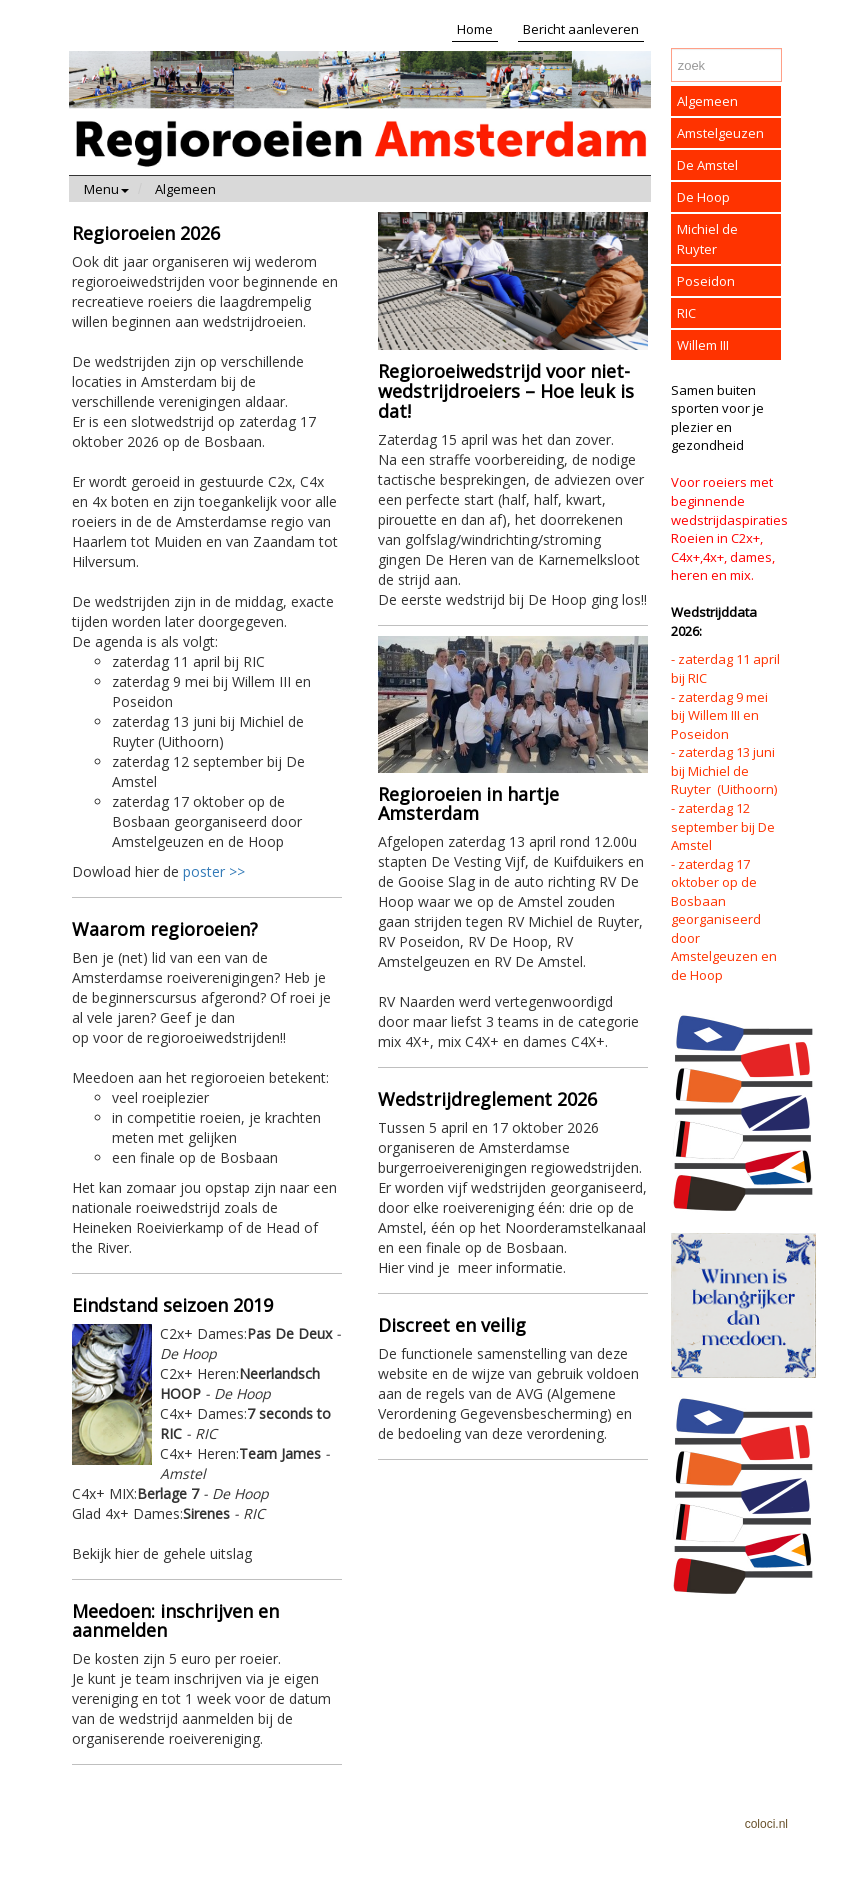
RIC (686, 313)
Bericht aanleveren (581, 29)
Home (475, 29)
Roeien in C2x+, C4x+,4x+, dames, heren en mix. (723, 556)
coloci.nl (766, 1824)
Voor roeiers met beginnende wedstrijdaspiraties (729, 500)
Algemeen (185, 189)
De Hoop (703, 197)
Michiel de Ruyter (707, 239)
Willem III (703, 345)
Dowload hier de (207, 551)
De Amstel (707, 165)
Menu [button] (106, 189)
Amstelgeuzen (720, 133)
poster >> (214, 871)
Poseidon (706, 281)
